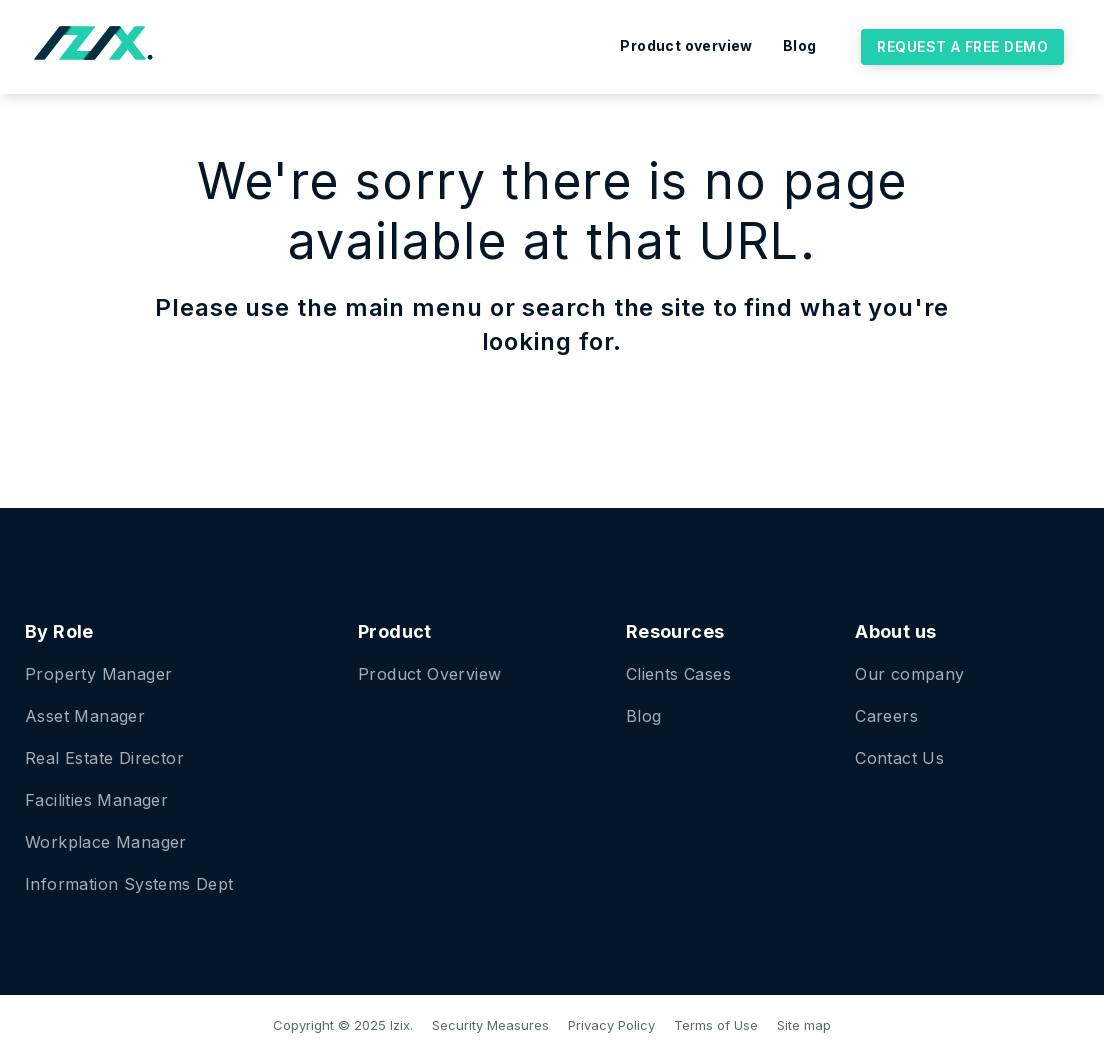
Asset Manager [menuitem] (85, 716)
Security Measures (490, 1025)
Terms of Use (716, 1025)
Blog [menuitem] (800, 45)
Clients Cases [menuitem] (678, 674)
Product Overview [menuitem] (429, 674)
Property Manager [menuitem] (98, 674)
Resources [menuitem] (675, 631)
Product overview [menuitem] (686, 45)
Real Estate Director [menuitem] (104, 758)
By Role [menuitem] (59, 631)
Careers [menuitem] (886, 716)
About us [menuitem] (895, 631)
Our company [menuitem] (909, 674)
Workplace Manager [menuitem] (106, 842)
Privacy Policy (611, 1025)
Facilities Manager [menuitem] (96, 800)
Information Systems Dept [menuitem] (129, 884)
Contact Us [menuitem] (899, 758)
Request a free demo (962, 46)
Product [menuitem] (395, 631)
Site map (804, 1025)
